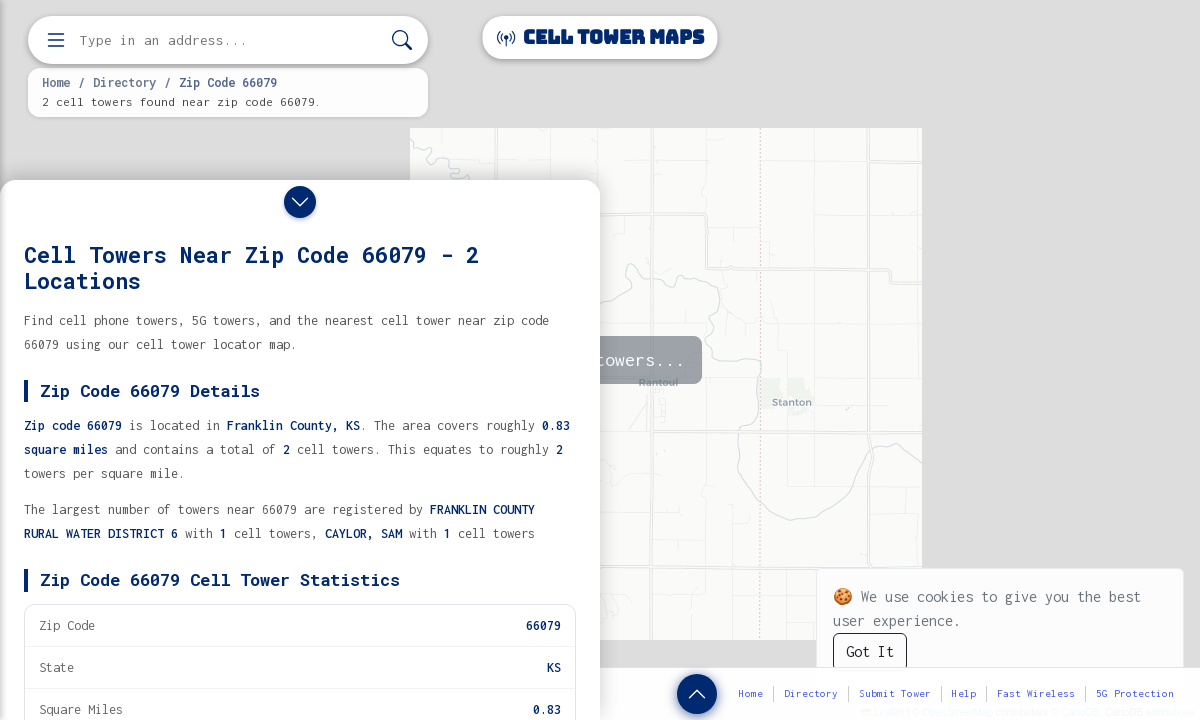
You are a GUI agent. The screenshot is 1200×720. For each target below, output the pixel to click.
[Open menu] (56, 40)
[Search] (402, 40)
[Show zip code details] (697, 694)
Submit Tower (895, 693)
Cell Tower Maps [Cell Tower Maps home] (600, 37)
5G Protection (1135, 693)
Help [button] (964, 693)
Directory (124, 82)
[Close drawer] (300, 202)
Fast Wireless (1036, 693)
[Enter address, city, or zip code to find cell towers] (230, 40)
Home (56, 82)
